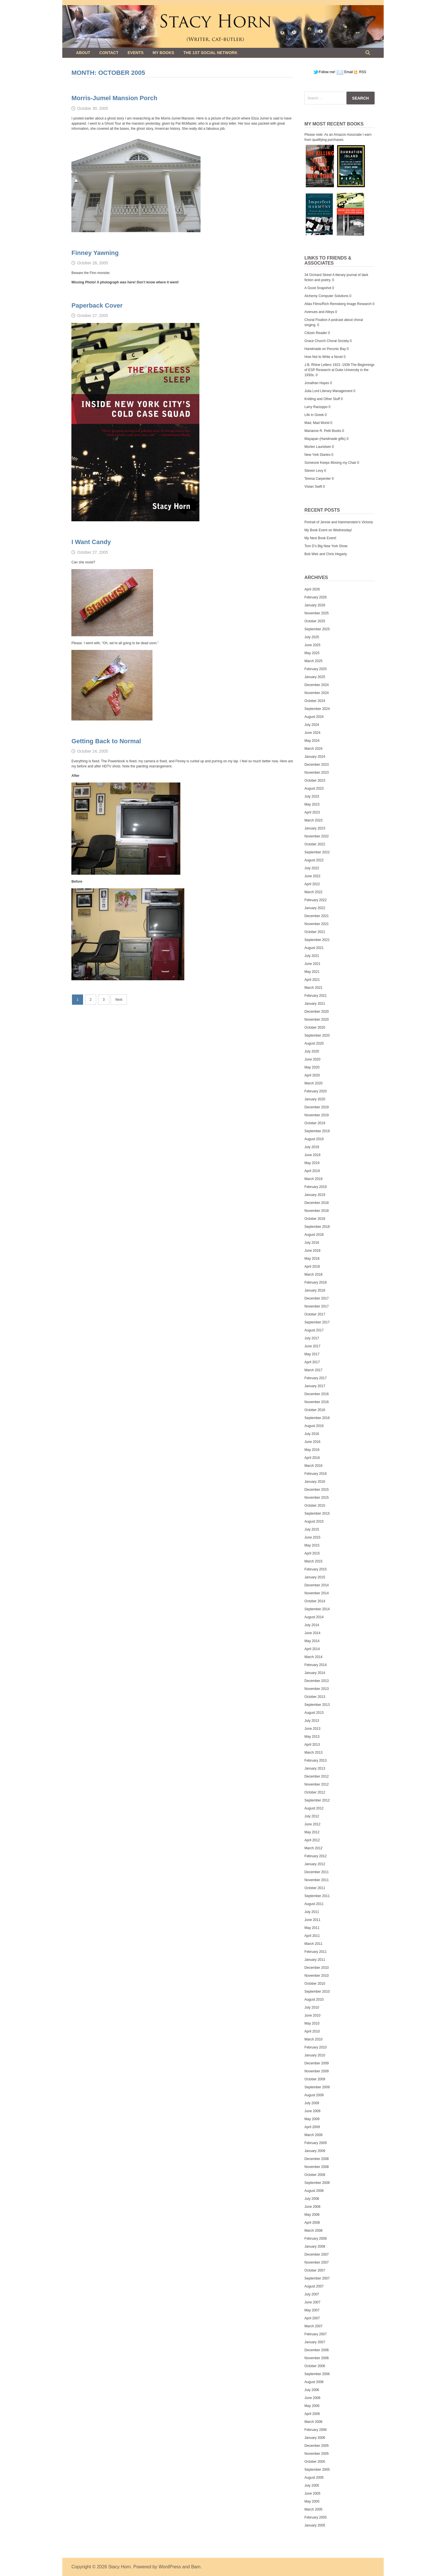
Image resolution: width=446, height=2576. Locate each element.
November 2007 (316, 2262)
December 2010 (316, 1968)
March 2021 (313, 988)
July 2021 (311, 956)
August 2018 (313, 1235)
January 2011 (314, 1960)
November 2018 (316, 1211)
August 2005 (313, 2478)
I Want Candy (91, 541)
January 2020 (314, 1099)
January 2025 (314, 677)
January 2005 (314, 2525)
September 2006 (317, 2374)
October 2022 (314, 844)
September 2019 (317, 1131)
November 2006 (316, 2358)
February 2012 (315, 1856)
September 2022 (317, 852)
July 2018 (311, 1243)
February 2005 (315, 2517)
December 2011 (316, 1872)
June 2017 (312, 1346)
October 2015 (314, 1506)
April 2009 (312, 2127)
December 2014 (316, 1585)
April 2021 (312, 980)
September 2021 (317, 940)
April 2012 (312, 1840)
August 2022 (313, 860)
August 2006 (313, 2382)
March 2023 (313, 820)
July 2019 (311, 1147)
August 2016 (313, 1426)
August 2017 (313, 1330)
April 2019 (312, 1171)
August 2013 (313, 1713)
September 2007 (317, 2278)
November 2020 (316, 1020)
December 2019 (316, 1107)
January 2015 (314, 1577)
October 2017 (314, 1314)
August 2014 (313, 1617)
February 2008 (315, 2239)
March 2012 (313, 1848)
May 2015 (311, 1545)
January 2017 (314, 1386)
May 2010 (311, 2023)
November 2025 (316, 613)
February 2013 (315, 1760)
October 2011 (314, 1888)
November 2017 (316, 1306)
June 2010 (312, 2015)
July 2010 (311, 2007)
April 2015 (312, 1553)
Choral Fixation (315, 320)
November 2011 (316, 1880)
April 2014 (312, 1649)
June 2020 (312, 1059)
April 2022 (312, 884)
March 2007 (313, 2326)
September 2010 (317, 1992)
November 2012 (316, 1784)
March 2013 (313, 1753)
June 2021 (312, 964)
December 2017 (316, 1298)
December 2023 (316, 765)
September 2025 (317, 629)
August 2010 (313, 2000)
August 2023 (313, 788)
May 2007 (311, 2310)
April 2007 (312, 2318)
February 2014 (315, 1665)
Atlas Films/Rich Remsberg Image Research (337, 304)
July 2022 (311, 868)
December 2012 (316, 1776)
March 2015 (313, 1561)
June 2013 (312, 1729)
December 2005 (316, 2446)
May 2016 (311, 1450)
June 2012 (312, 1824)
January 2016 (314, 1482)
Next (118, 1000)
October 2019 (314, 1123)
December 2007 (316, 2254)
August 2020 (313, 1043)
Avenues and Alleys (319, 312)
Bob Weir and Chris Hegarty (325, 554)
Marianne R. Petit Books (322, 431)
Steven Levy (313, 471)
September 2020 (317, 1035)
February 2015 (315, 1569)
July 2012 (311, 1816)
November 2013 (316, 1689)
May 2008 (311, 2215)
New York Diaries (317, 455)
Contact (108, 52)
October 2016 (314, 1410)
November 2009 (316, 2071)
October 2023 (314, 781)
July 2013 (311, 1721)
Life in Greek (314, 415)
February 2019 (315, 1187)
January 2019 (314, 1195)
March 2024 (313, 749)
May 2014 (311, 1641)
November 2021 (316, 924)
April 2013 (312, 1745)
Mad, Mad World (316, 423)
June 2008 (312, 2207)
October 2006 (314, 2366)
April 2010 (312, 2031)
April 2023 (312, 812)
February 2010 (315, 2047)
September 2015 (317, 1513)
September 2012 (317, 1800)
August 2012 (313, 1808)
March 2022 (313, 892)
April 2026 (312, 589)
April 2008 (312, 2223)
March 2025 (313, 661)
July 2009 (311, 2103)
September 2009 (317, 2087)
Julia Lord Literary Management (328, 391)
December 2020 (316, 1012)
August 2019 (313, 1139)
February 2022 (315, 900)
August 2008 (313, 2191)
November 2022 (316, 836)
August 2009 (313, 2095)
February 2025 (315, 669)
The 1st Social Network (210, 52)
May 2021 (311, 972)
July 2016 (311, 1434)
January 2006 (314, 2438)
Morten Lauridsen (317, 447)
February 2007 (315, 2334)
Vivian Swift (313, 487)
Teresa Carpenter (317, 479)
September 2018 (317, 1227)
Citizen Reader (315, 333)
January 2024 (314, 757)
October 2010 (314, 1984)
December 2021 (316, 916)
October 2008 (314, 2175)
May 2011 (311, 1928)
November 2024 (316, 693)
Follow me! (324, 72)
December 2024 (316, 685)
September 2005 (317, 2470)
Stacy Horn (119, 2566)
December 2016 (316, 1394)
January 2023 (314, 828)
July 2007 (311, 2294)
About (83, 52)
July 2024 (311, 725)
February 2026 (315, 597)
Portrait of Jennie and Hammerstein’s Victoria (338, 522)
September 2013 (317, 1705)
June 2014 (312, 1633)
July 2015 (311, 1529)
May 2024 (311, 741)
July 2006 (311, 2390)
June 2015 (312, 1537)
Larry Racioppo (315, 407)
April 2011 (312, 1936)
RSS (362, 72)
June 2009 (312, 2111)
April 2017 (312, 1362)
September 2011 (317, 1896)
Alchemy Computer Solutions (326, 296)
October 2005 (314, 2462)
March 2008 (313, 2231)
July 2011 (311, 1912)
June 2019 (312, 1155)
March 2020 (313, 1083)
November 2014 (316, 1593)
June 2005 (312, 2493)
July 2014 (311, 1625)
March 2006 (313, 2422)
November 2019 (316, 1115)
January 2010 (314, 2055)
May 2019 (311, 1163)
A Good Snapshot (317, 288)
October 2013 (314, 1697)
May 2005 (311, 2501)
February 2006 (315, 2430)
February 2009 (315, 2143)
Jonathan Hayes (316, 383)
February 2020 (315, 1091)
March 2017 (313, 1370)
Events (135, 52)
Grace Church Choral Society (326, 341)
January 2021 (314, 1004)
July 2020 (311, 1051)
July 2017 (311, 1338)
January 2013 (314, 1768)
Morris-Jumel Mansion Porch (114, 98)
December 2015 (316, 1490)
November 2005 (316, 2454)
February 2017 (315, 1378)
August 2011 (313, 1904)
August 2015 (313, 1521)
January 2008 (314, 2246)
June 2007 (312, 2302)
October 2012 (314, 1792)
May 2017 (311, 1354)
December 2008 (316, 2159)
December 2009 (316, 2063)
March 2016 (313, 1466)
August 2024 (313, 717)
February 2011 (315, 1952)
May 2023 (311, 804)
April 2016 (312, 1458)
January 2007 (314, 2342)
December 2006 (316, 2350)
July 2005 (311, 2486)
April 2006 (312, 2414)
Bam (196, 2566)
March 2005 (313, 2509)
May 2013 (311, 1737)
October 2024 (314, 701)
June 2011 (312, 1920)
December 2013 (316, 1681)
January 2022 (314, 908)
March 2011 (313, 1944)
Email (349, 72)
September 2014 (317, 1609)
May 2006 (311, 2406)
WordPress (169, 2566)
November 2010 (316, 1976)
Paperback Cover (97, 305)
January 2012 (314, 1864)
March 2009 (313, 2135)
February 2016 (315, 1474)
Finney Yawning (95, 252)
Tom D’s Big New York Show (325, 546)
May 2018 (311, 1259)
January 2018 (314, 1290)
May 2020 (311, 1067)
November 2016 (316, 1402)
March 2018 (313, 1274)
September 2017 (317, 1322)
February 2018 (315, 1282)
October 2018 (314, 1219)
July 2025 (311, 637)
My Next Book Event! (320, 538)
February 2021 (315, 996)
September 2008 (317, 2183)
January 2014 (314, 1673)
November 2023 (316, 773)
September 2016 (317, 1418)
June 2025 (312, 645)
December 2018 (316, 1203)
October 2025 (314, 621)
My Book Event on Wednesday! (328, 530)
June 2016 (312, 1442)
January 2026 (314, 605)
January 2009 (314, 2151)
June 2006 (312, 2398)
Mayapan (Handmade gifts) (325, 439)
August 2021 (313, 948)
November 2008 (316, 2167)
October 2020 (314, 1027)
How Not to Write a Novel (323, 357)
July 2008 (311, 2199)
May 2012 (311, 1832)
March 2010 (313, 2039)
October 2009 (314, 2079)
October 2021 (314, 932)
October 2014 (314, 1601)
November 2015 (316, 1498)
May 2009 (311, 2119)
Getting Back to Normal (106, 741)
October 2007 (314, 2270)
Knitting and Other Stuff (322, 399)
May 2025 (311, 653)
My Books (163, 52)
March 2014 (313, 1657)
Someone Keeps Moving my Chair (330, 463)
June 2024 (312, 733)
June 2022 (312, 876)
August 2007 (313, 2286)
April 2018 (312, 1267)
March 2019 (313, 1179)
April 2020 (312, 1075)
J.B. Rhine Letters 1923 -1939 (327, 365)
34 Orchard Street (317, 275)
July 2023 (311, 796)
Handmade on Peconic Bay (325, 349)
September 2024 (317, 709)
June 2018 (312, 1251)
